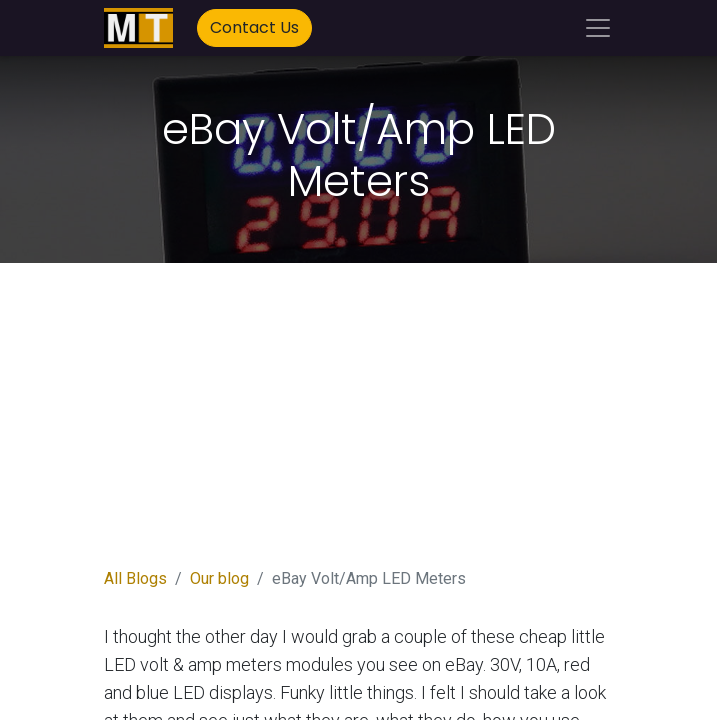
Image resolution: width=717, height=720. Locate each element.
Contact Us (254, 27)
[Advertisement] (359, 427)
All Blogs (135, 578)
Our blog (219, 578)
